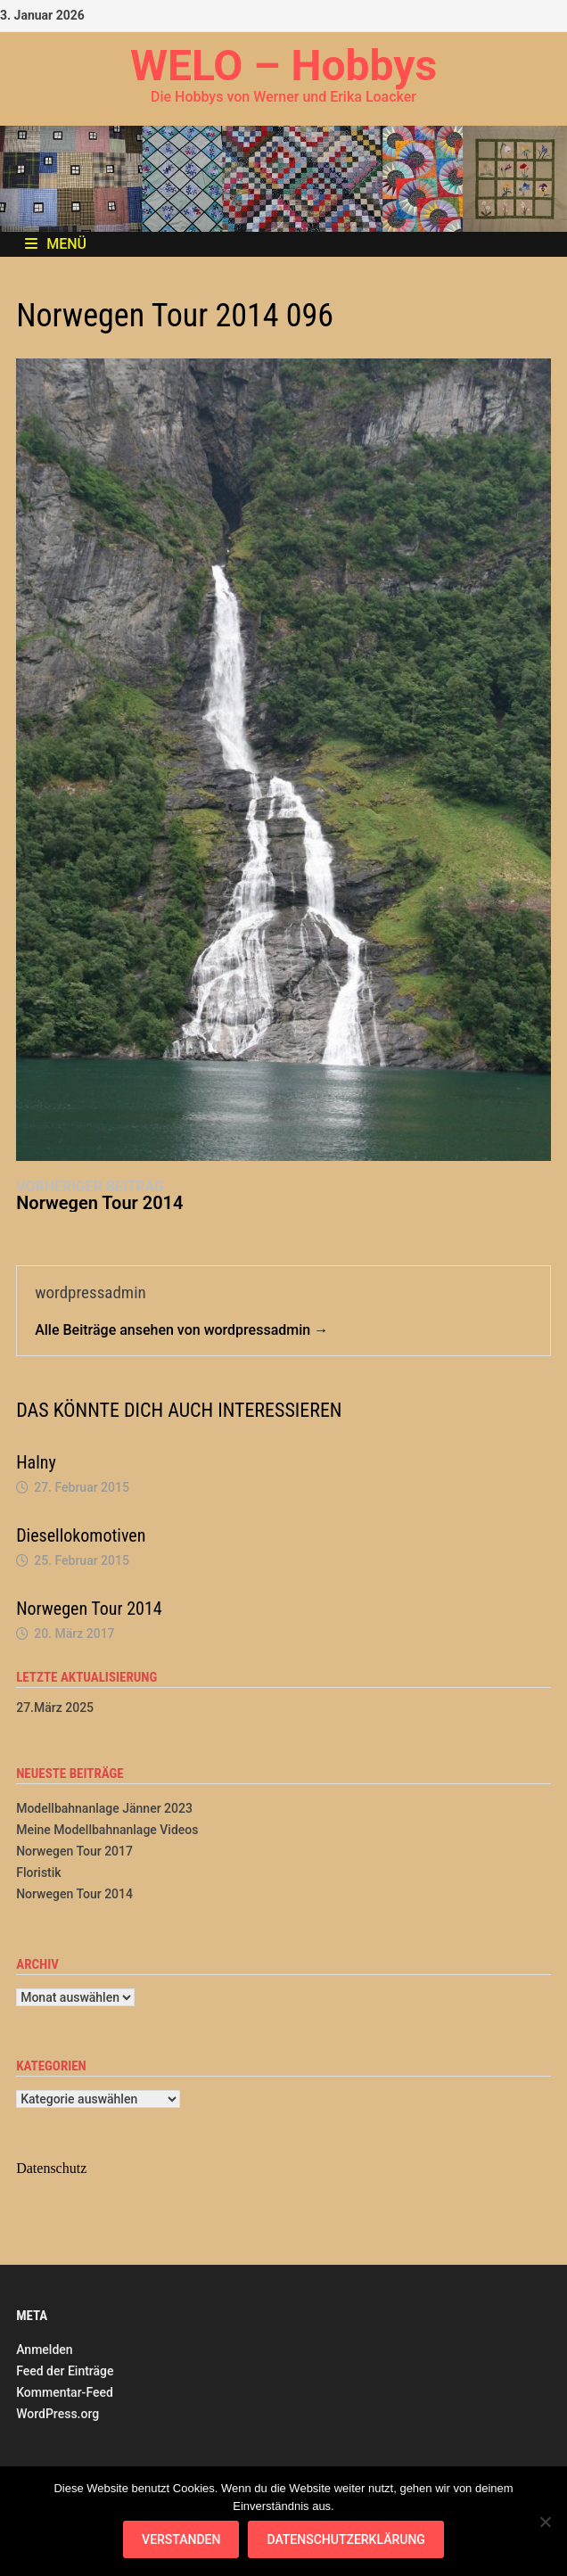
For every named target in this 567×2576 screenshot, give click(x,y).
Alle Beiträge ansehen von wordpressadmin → (181, 1329)
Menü (55, 243)
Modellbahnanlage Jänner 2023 (104, 1808)
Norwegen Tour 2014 (89, 1608)
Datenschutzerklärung (345, 2539)
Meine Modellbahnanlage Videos (107, 1830)
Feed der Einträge (64, 2371)
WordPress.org (57, 2414)
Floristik (38, 1872)
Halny (36, 1462)
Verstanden (181, 2539)
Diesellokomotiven (80, 1535)
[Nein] (545, 2522)
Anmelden (44, 2349)
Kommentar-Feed (64, 2392)
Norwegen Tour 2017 (74, 1851)
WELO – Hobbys (283, 65)
